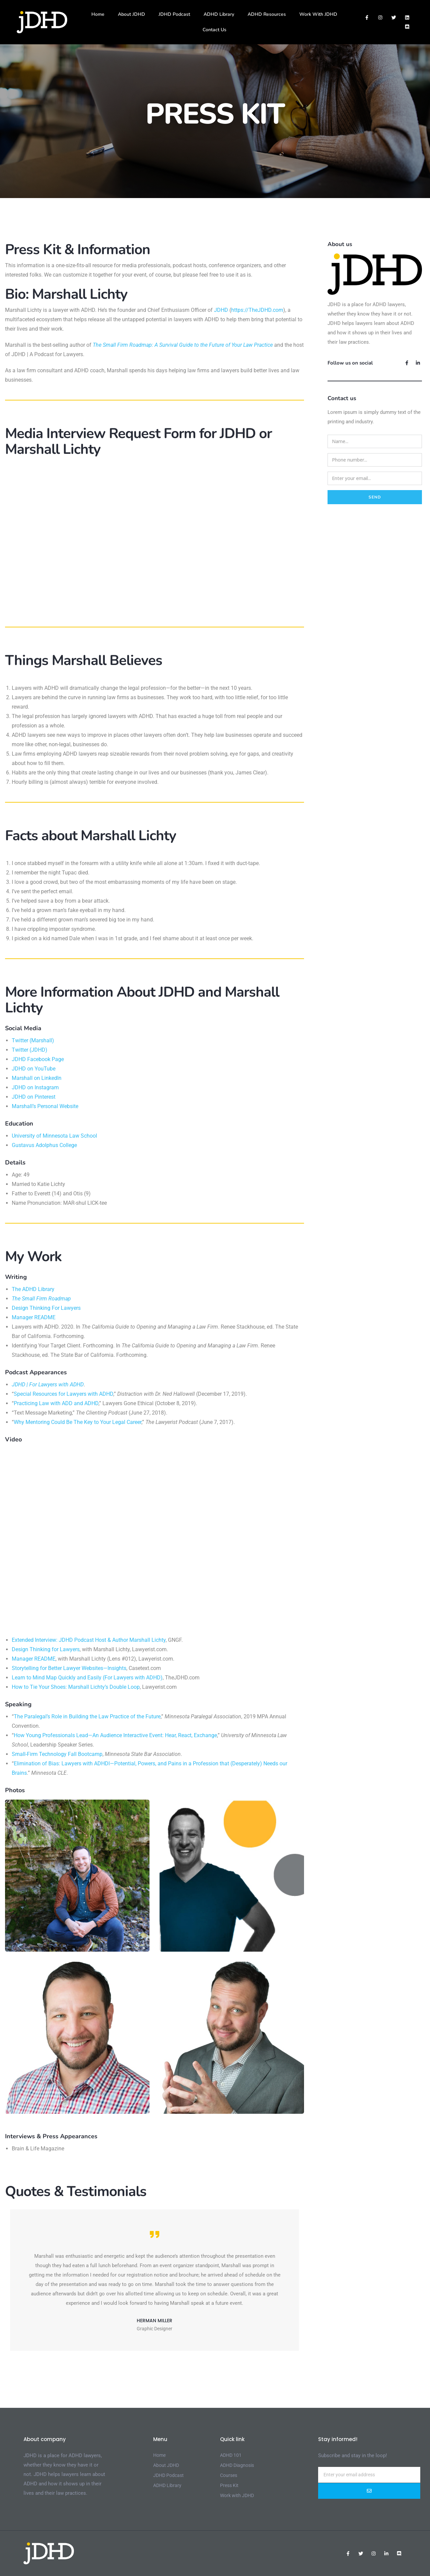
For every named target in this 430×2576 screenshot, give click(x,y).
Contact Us (214, 30)
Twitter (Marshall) (33, 1040)
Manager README (33, 1317)
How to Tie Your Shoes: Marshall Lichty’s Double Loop (76, 1687)
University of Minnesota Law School (54, 1136)
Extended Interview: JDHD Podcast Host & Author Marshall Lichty (89, 1640)
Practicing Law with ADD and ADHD (56, 1403)
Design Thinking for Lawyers (46, 1649)
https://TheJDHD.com (257, 310)
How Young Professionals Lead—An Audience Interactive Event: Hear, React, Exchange (115, 1735)
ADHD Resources (267, 14)
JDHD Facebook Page (38, 1059)
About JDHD (131, 14)
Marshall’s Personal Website (45, 1106)
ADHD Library (219, 14)
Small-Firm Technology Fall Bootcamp (57, 1754)
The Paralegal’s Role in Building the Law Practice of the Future (87, 1716)
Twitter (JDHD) (29, 1050)
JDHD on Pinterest (33, 1097)
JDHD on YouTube (33, 1068)
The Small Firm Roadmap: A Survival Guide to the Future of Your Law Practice (183, 345)
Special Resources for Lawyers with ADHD (63, 1394)
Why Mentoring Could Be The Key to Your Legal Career (77, 1422)
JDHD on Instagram (35, 1087)
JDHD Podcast (174, 14)
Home (97, 14)
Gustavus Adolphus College (44, 1145)
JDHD (221, 310)
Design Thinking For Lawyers (46, 1308)
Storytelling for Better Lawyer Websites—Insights (69, 1668)
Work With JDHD (318, 14)
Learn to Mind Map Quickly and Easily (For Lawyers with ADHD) (87, 1677)
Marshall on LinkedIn (36, 1078)
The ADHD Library (33, 1289)
